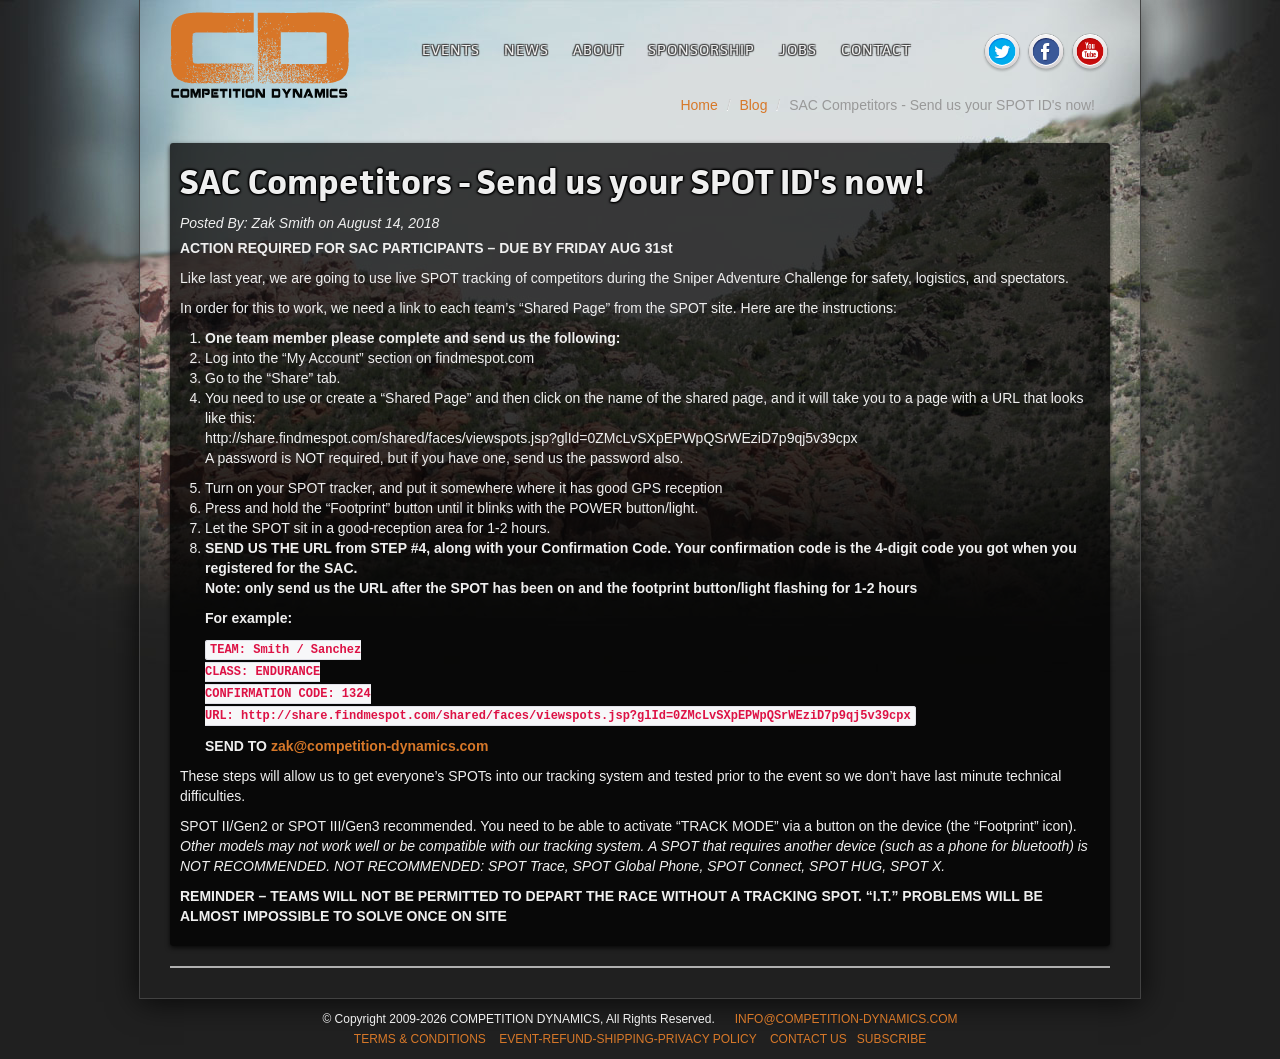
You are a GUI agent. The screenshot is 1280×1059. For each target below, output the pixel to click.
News (526, 49)
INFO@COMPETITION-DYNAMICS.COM (846, 1019)
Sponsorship (701, 49)
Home (698, 105)
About (598, 49)
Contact (876, 49)
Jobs (798, 49)
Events (451, 49)
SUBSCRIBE (891, 1039)
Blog (753, 105)
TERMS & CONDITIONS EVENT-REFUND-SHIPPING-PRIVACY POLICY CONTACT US (600, 1039)
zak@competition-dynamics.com (379, 746)
